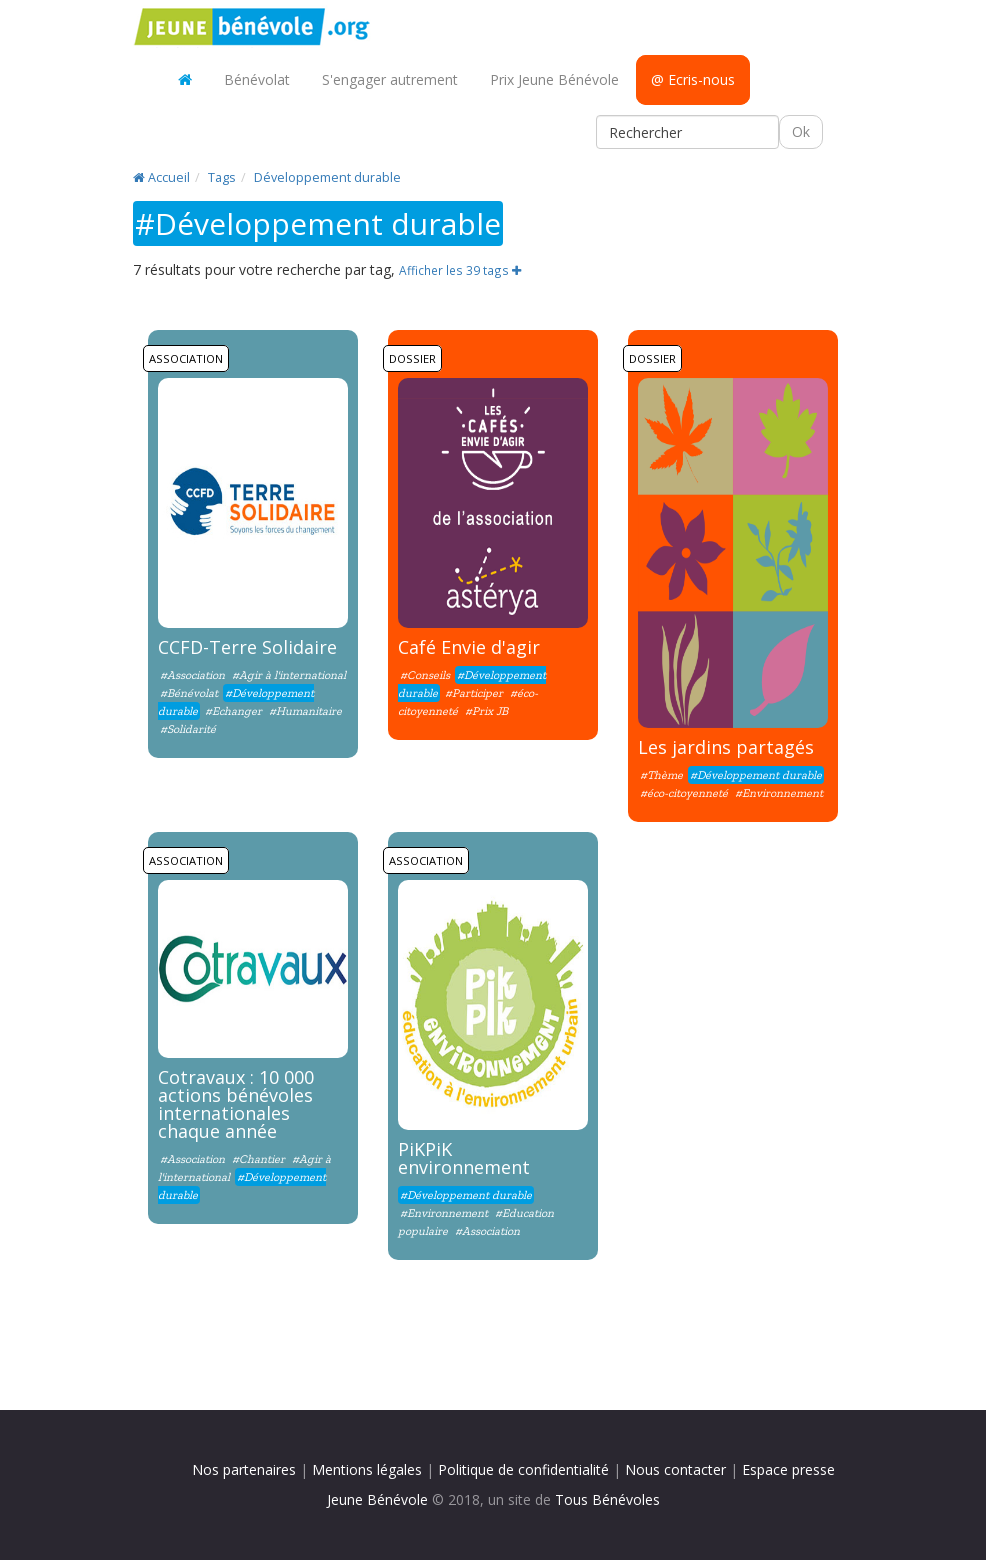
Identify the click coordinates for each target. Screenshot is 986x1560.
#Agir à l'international (289, 675)
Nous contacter (675, 1469)
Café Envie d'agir (469, 647)
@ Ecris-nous (693, 79)
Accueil (161, 177)
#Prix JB (486, 711)
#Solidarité (188, 729)
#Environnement (779, 793)
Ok (801, 131)
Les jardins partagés (726, 747)
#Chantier (258, 1159)
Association (186, 358)
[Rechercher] (687, 132)
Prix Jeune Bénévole (554, 79)
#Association (192, 675)
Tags (222, 177)
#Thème (661, 775)
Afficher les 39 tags (460, 270)
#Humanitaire (305, 711)
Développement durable (327, 177)
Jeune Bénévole (377, 1499)
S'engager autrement (390, 79)
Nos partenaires (244, 1469)
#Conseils (425, 675)
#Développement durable (756, 775)
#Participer (474, 693)
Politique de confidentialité (523, 1469)
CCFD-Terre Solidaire (247, 647)
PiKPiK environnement (464, 1158)
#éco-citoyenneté (684, 793)
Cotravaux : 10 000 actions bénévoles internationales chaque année (236, 1104)
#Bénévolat (190, 693)
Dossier (412, 358)
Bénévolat (257, 79)
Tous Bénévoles (607, 1499)
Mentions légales (367, 1469)
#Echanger (233, 711)
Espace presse (788, 1469)
